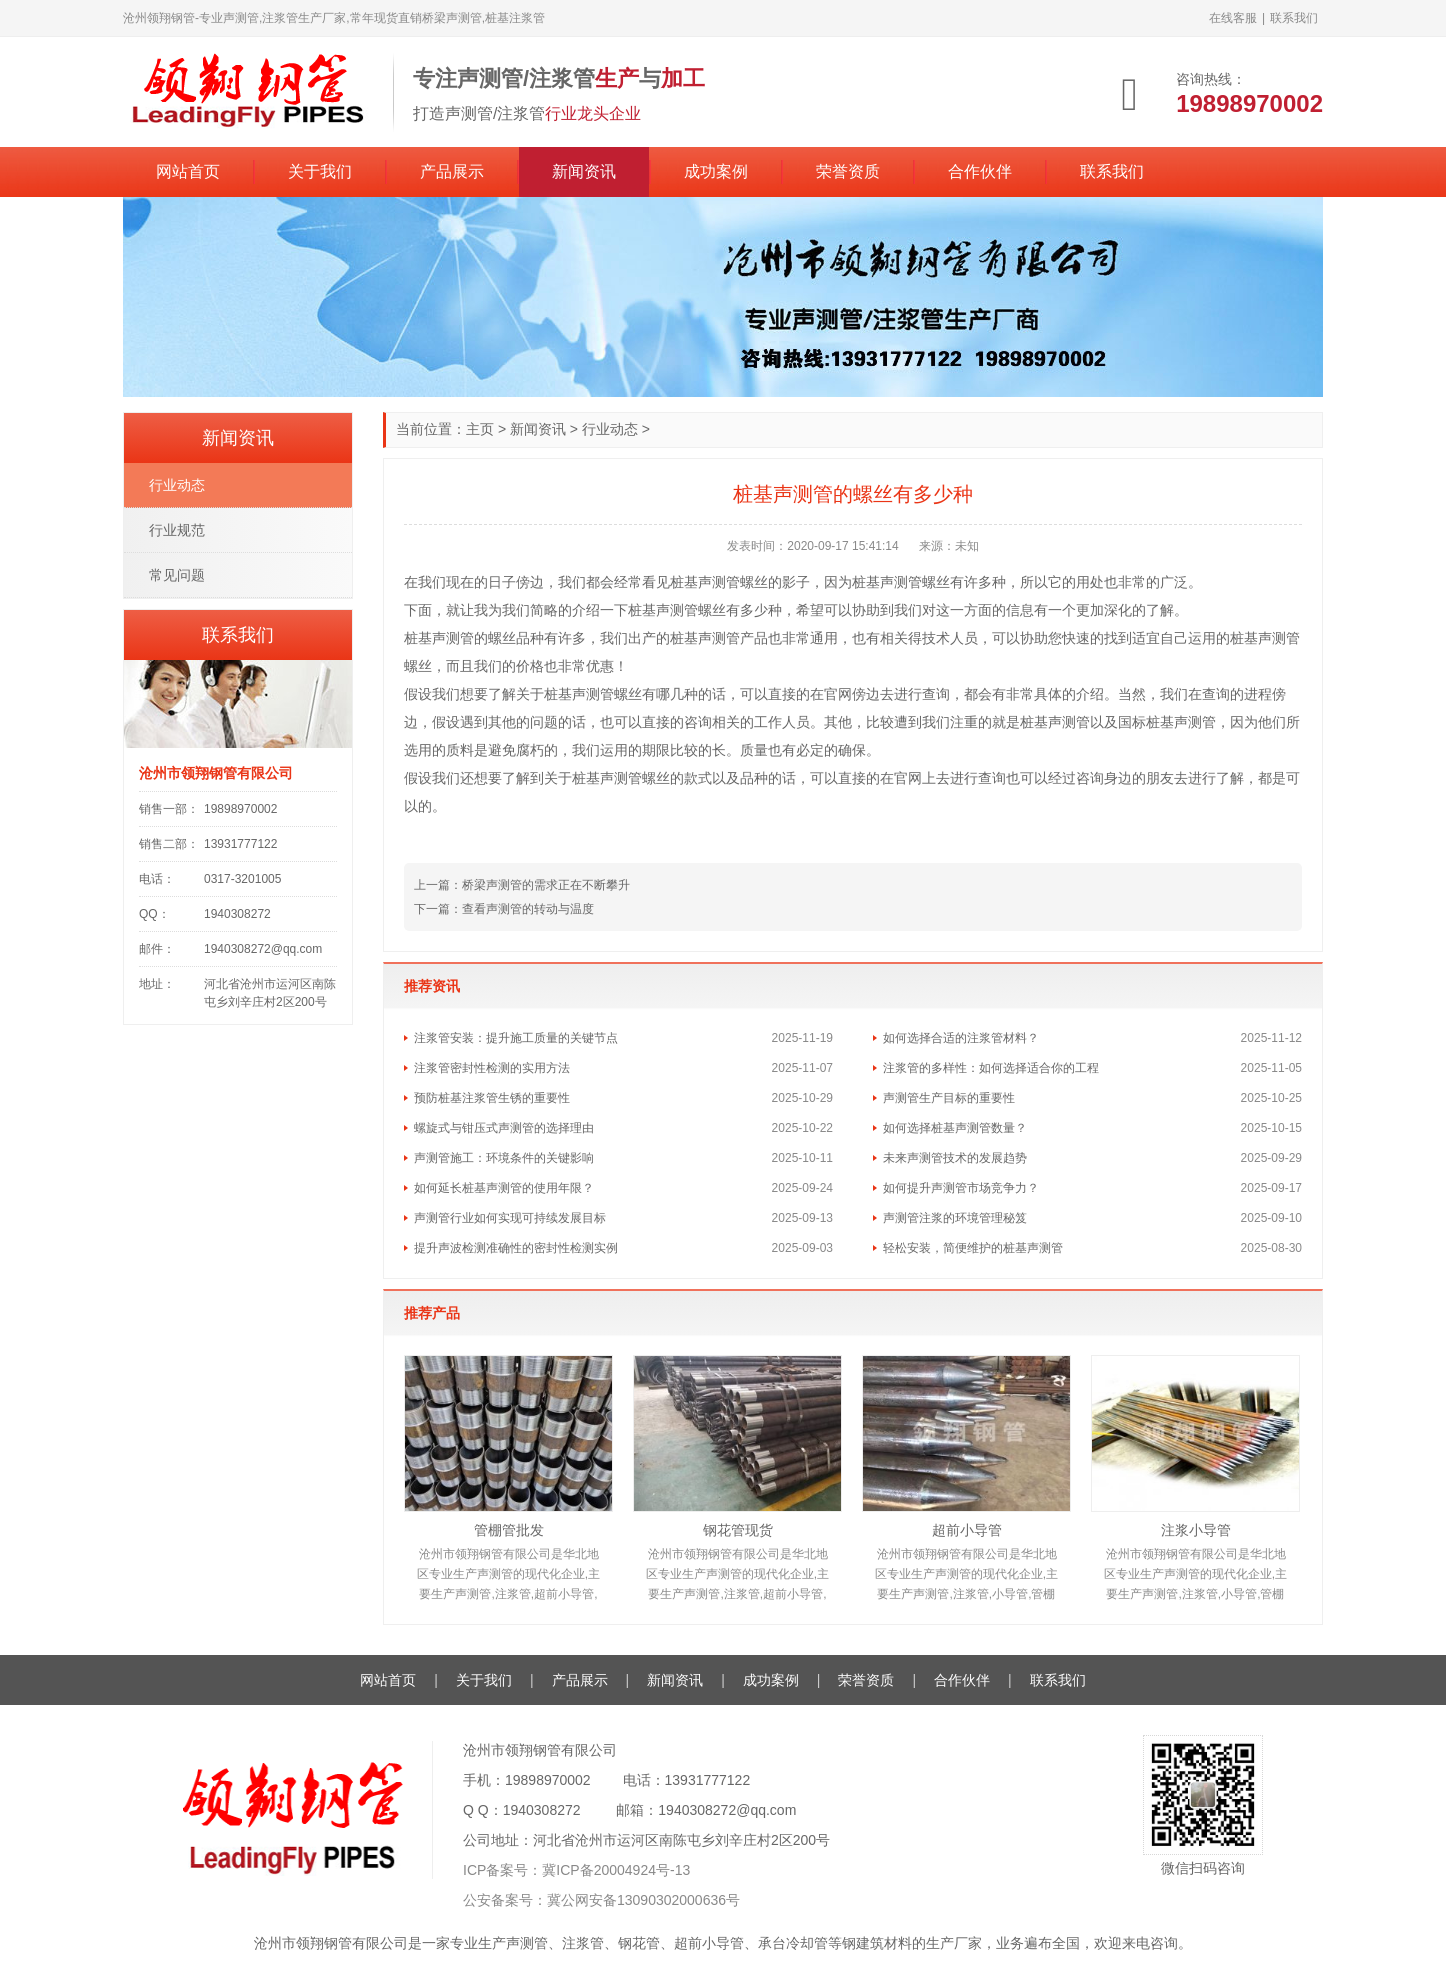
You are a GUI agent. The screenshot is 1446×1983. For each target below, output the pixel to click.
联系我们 (1294, 18)
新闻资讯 (584, 171)
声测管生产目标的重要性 (949, 1098)
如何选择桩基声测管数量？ (955, 1128)
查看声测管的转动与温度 (528, 909)
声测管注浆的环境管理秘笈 (955, 1218)
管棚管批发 (509, 1530)
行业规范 (177, 530)
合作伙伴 (980, 171)
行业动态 (610, 429)
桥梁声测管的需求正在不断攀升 (546, 885)
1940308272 (542, 1810)
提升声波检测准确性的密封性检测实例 (516, 1248)
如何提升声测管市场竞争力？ (961, 1188)
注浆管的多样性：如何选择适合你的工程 (991, 1068)
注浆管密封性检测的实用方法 (492, 1068)
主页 (480, 429)
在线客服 (1233, 18)
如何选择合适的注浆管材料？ (961, 1038)
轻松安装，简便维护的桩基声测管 (973, 1248)
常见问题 (177, 575)
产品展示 (452, 171)
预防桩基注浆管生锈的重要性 (492, 1098)
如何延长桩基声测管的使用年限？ (504, 1188)
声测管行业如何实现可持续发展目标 (510, 1218)
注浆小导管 (1196, 1530)
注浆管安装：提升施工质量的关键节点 (516, 1038)
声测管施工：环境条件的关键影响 (504, 1158)
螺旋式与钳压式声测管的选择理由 (504, 1128)
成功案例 (716, 171)
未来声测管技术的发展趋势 (955, 1158)
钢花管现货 (738, 1530)
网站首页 (188, 171)
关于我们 (320, 171)
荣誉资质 (848, 171)
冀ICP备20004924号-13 (616, 1870)
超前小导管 (967, 1530)
